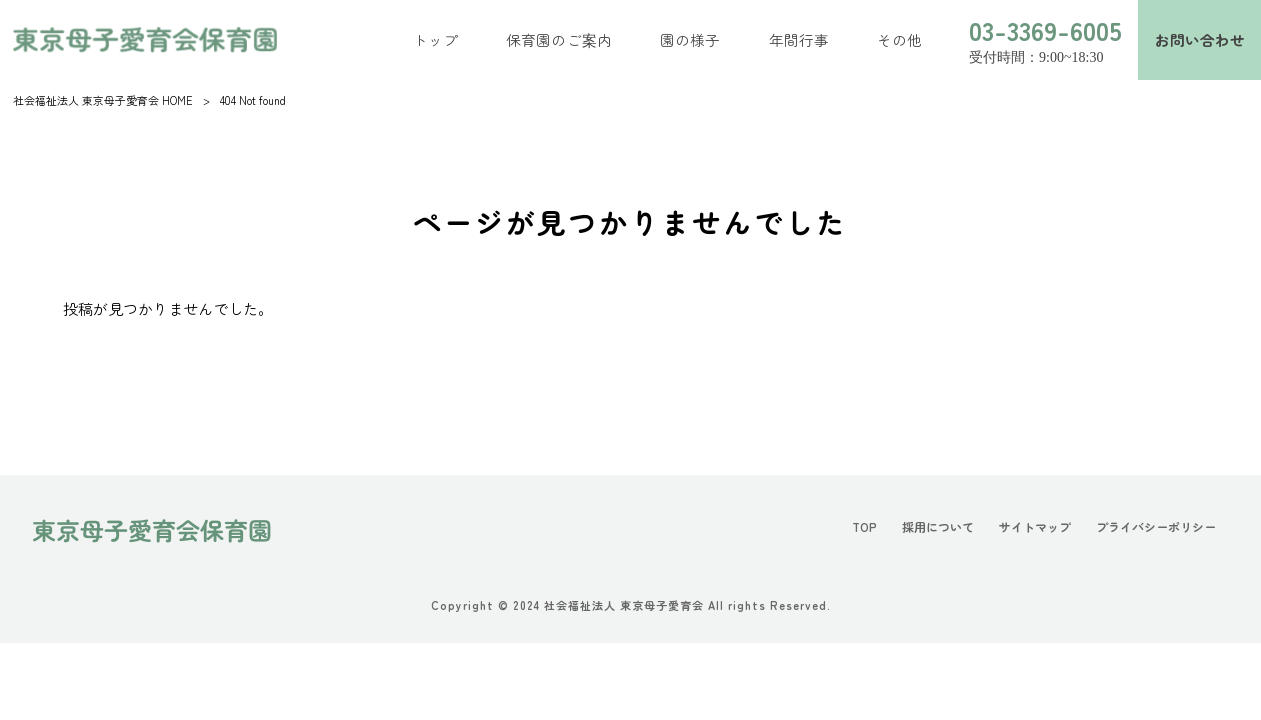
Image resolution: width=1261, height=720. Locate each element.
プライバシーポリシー (1151, 528)
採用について (919, 528)
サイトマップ (1022, 528)
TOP (841, 528)
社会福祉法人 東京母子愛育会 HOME (103, 100)
